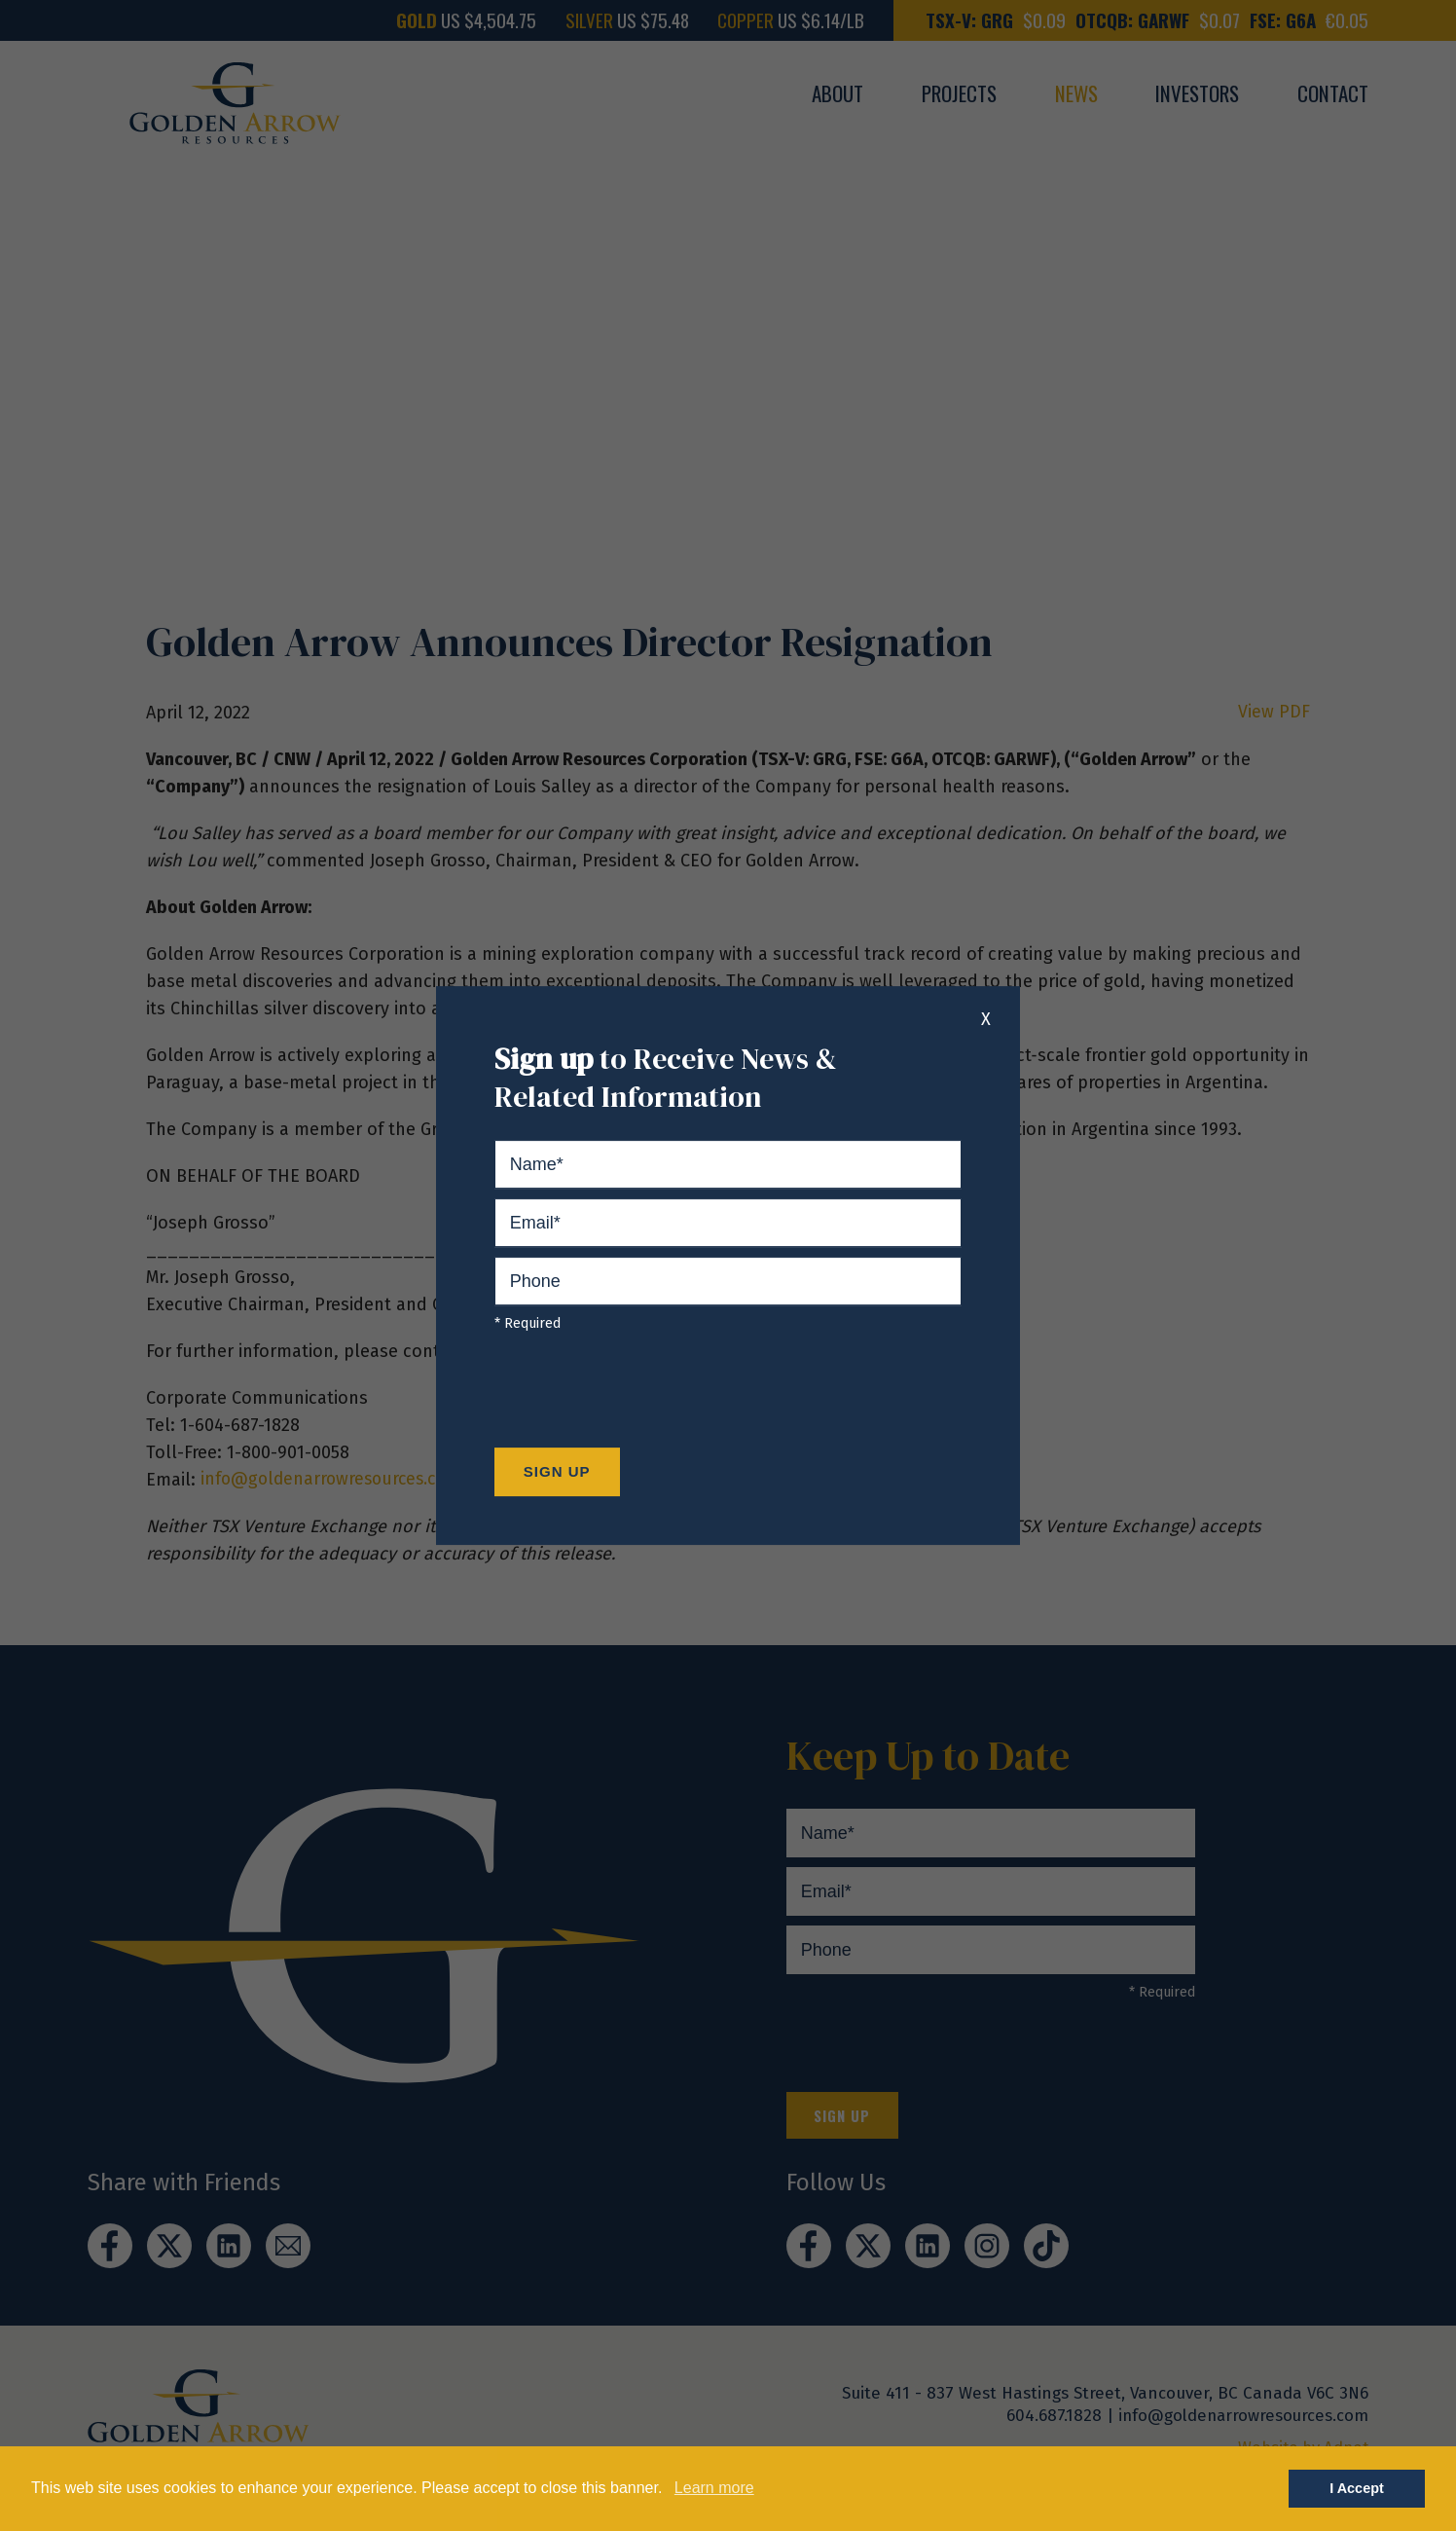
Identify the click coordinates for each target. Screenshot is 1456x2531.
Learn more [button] (714, 2487)
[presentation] (642, 1395)
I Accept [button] (1356, 2488)
